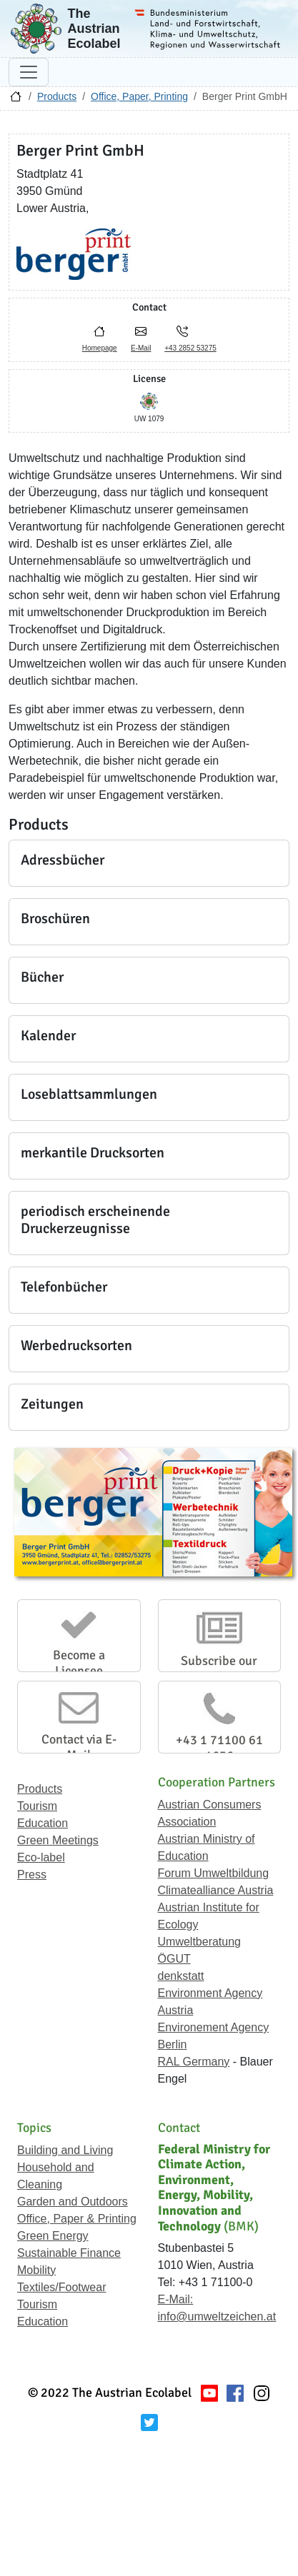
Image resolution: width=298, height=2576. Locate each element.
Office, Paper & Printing (76, 2219)
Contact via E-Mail (78, 1747)
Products (56, 96)
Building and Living (65, 2150)
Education (42, 1823)
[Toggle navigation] (29, 72)
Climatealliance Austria (216, 1890)
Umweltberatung (200, 1942)
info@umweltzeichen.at (217, 2316)
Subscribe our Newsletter (219, 1668)
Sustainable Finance (69, 2253)
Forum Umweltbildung (213, 1873)
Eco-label (41, 1857)
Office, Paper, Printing (139, 96)
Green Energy (53, 2236)
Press (31, 1874)
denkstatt (181, 1976)
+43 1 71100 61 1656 (219, 1748)
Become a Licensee (79, 1663)
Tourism (37, 1806)
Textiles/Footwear (61, 2287)
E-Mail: (176, 2299)
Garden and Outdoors (72, 2201)
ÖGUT (174, 1959)
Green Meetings (58, 1840)
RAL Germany (194, 2062)
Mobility (36, 2270)
